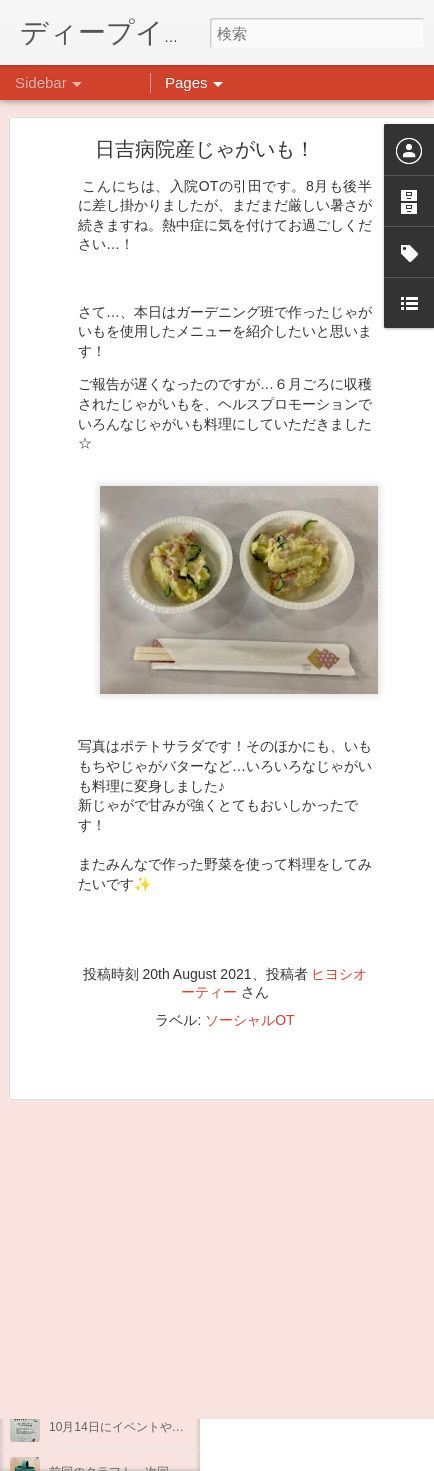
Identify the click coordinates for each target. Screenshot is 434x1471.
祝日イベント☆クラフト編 (121, 1247)
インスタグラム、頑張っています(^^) (148, 1382)
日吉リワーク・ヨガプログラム (133, 1202)
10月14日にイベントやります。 (134, 1427)
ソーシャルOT (249, 945)
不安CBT (73, 1292)
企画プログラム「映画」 (115, 1337)
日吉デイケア (310, 1258)
